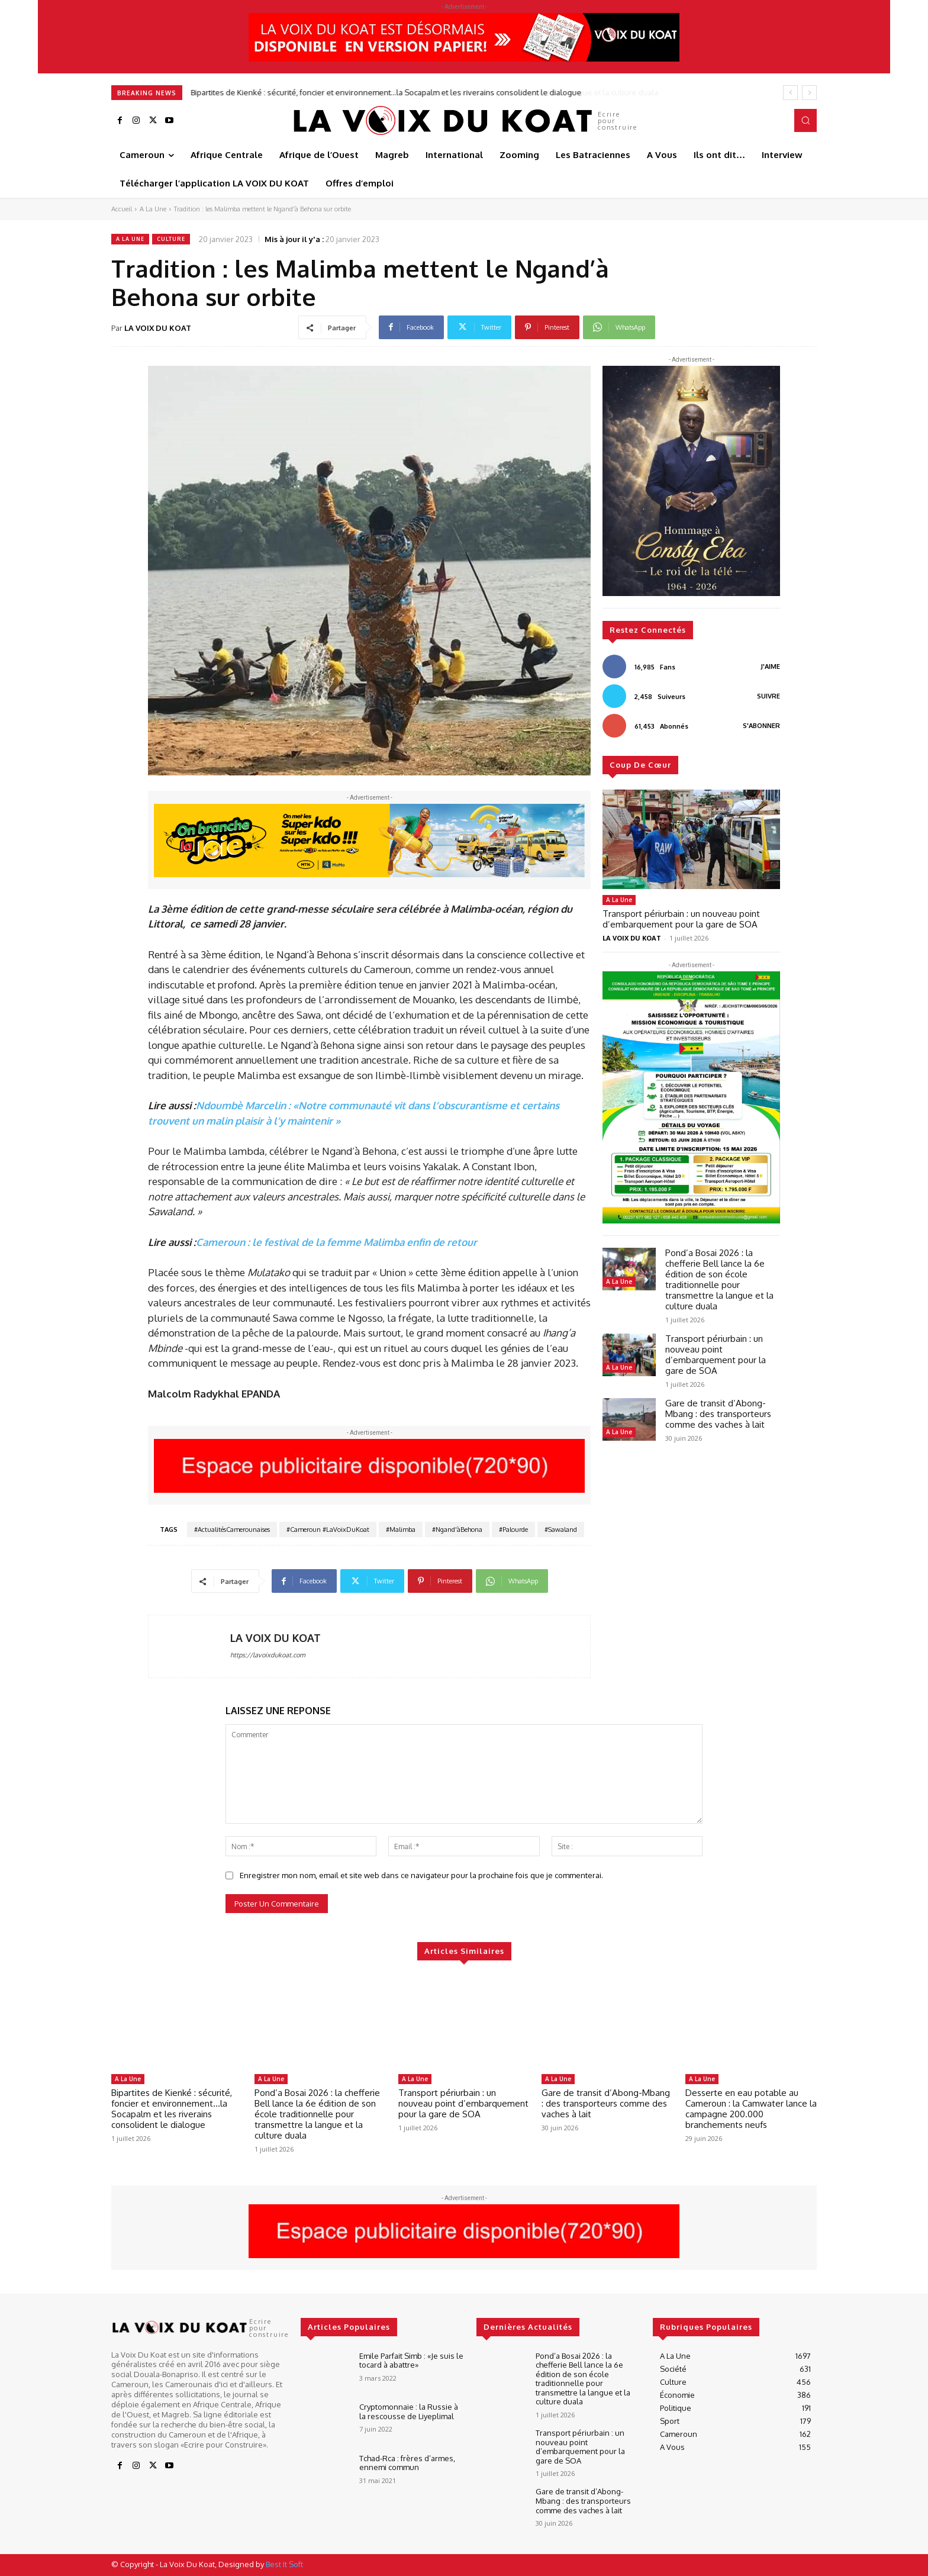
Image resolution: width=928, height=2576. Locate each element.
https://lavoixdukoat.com (267, 1655)
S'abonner (761, 726)
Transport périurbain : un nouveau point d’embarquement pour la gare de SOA (681, 919)
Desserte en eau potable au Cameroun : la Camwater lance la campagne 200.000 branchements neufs (751, 2108)
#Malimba (400, 1529)
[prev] (790, 92)
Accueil (121, 209)
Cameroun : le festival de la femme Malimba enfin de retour (336, 1242)
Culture (171, 239)
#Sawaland (560, 1529)
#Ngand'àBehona (457, 1529)
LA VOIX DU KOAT (157, 328)
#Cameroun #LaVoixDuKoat (327, 1529)
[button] (805, 120)
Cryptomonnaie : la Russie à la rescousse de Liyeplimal (408, 2411)
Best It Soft (284, 2564)
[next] (809, 92)
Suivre (768, 696)
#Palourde (513, 1529)
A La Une (153, 209)
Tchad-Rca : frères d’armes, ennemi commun (407, 2462)
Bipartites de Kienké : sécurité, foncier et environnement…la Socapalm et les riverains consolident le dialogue (386, 92)
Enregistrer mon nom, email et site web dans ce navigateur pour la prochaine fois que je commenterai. (421, 1875)
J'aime (770, 666)
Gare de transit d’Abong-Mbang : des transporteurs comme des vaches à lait (718, 1414)
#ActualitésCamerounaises (232, 1529)
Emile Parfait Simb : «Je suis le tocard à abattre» (411, 2360)
